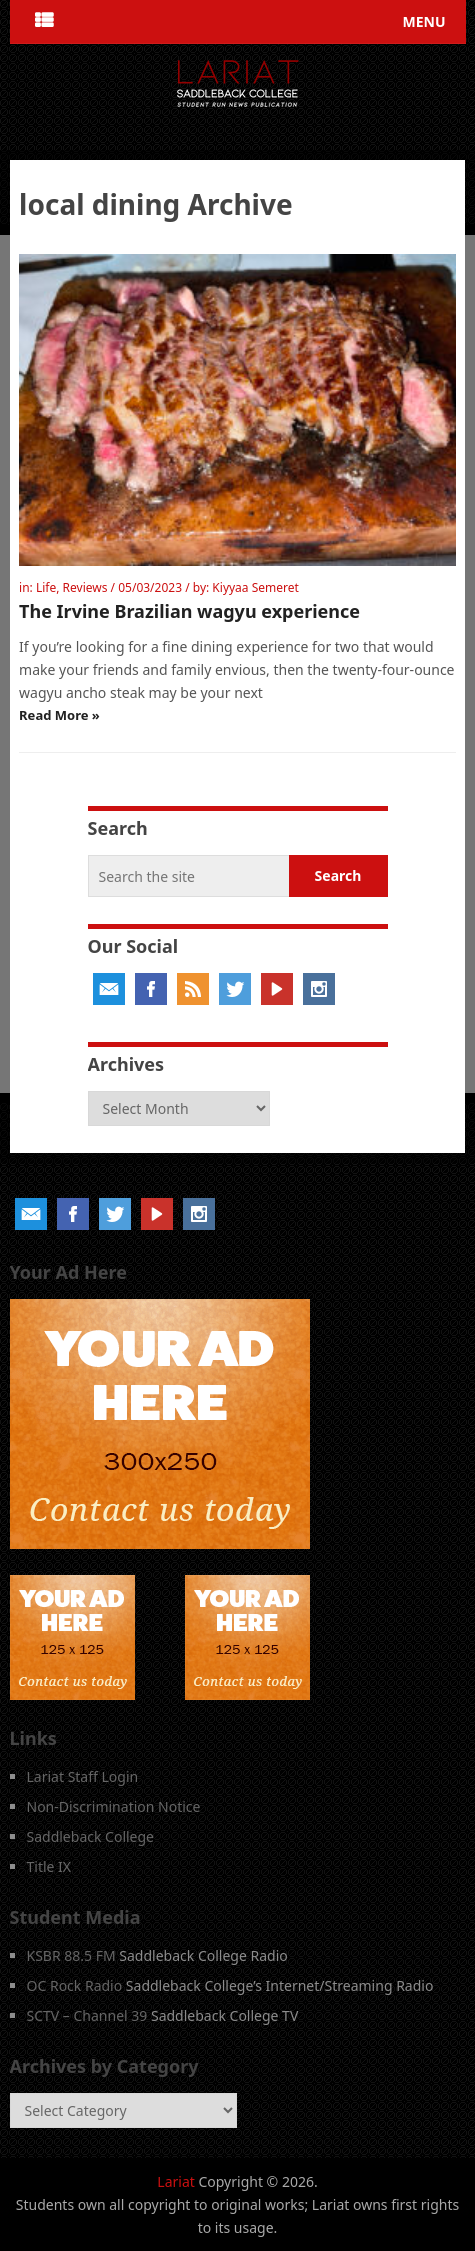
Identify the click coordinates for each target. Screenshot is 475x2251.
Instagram (319, 989)
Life (46, 587)
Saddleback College (91, 1836)
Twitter (235, 989)
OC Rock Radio (75, 1985)
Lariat (176, 2181)
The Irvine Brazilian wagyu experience (189, 611)
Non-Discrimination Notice (114, 1806)
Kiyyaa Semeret (255, 587)
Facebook (151, 989)
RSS (193, 989)
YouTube (277, 989)
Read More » (59, 715)
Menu (423, 21)
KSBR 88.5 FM (71, 1955)
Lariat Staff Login (83, 1776)
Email (109, 989)
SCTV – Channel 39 (87, 2015)
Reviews (85, 587)
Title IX (49, 1866)
